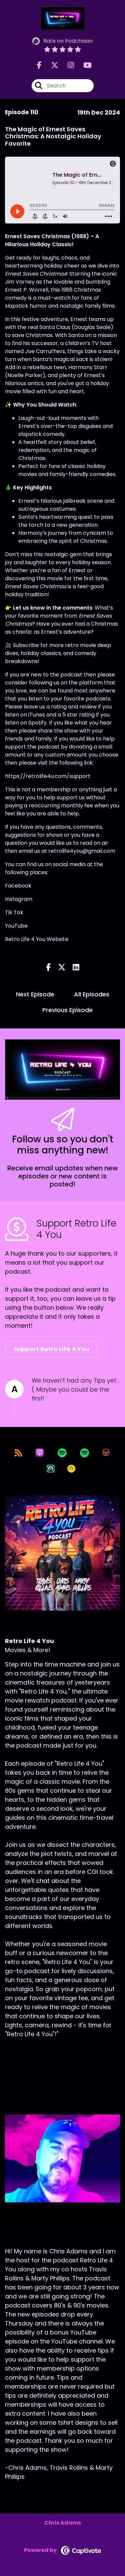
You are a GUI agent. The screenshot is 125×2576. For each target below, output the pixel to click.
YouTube (16, 926)
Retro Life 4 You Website (36, 939)
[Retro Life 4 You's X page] (50, 65)
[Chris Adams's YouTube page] (77, 2492)
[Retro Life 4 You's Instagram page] (67, 65)
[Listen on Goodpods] (71, 1469)
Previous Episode (67, 1010)
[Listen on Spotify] (62, 1453)
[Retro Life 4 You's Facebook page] (39, 65)
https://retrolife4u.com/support (47, 776)
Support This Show (37, 2058)
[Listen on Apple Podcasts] (40, 1453)
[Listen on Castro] (51, 1469)
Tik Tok (14, 912)
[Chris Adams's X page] (28, 2492)
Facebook (18, 886)
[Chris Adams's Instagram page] (44, 2492)
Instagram (18, 899)
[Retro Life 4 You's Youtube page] (83, 65)
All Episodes (91, 994)
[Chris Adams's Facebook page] (12, 2492)
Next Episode (35, 994)
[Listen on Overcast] (106, 1453)
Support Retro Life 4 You (51, 1349)
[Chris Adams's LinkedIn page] (60, 2492)
